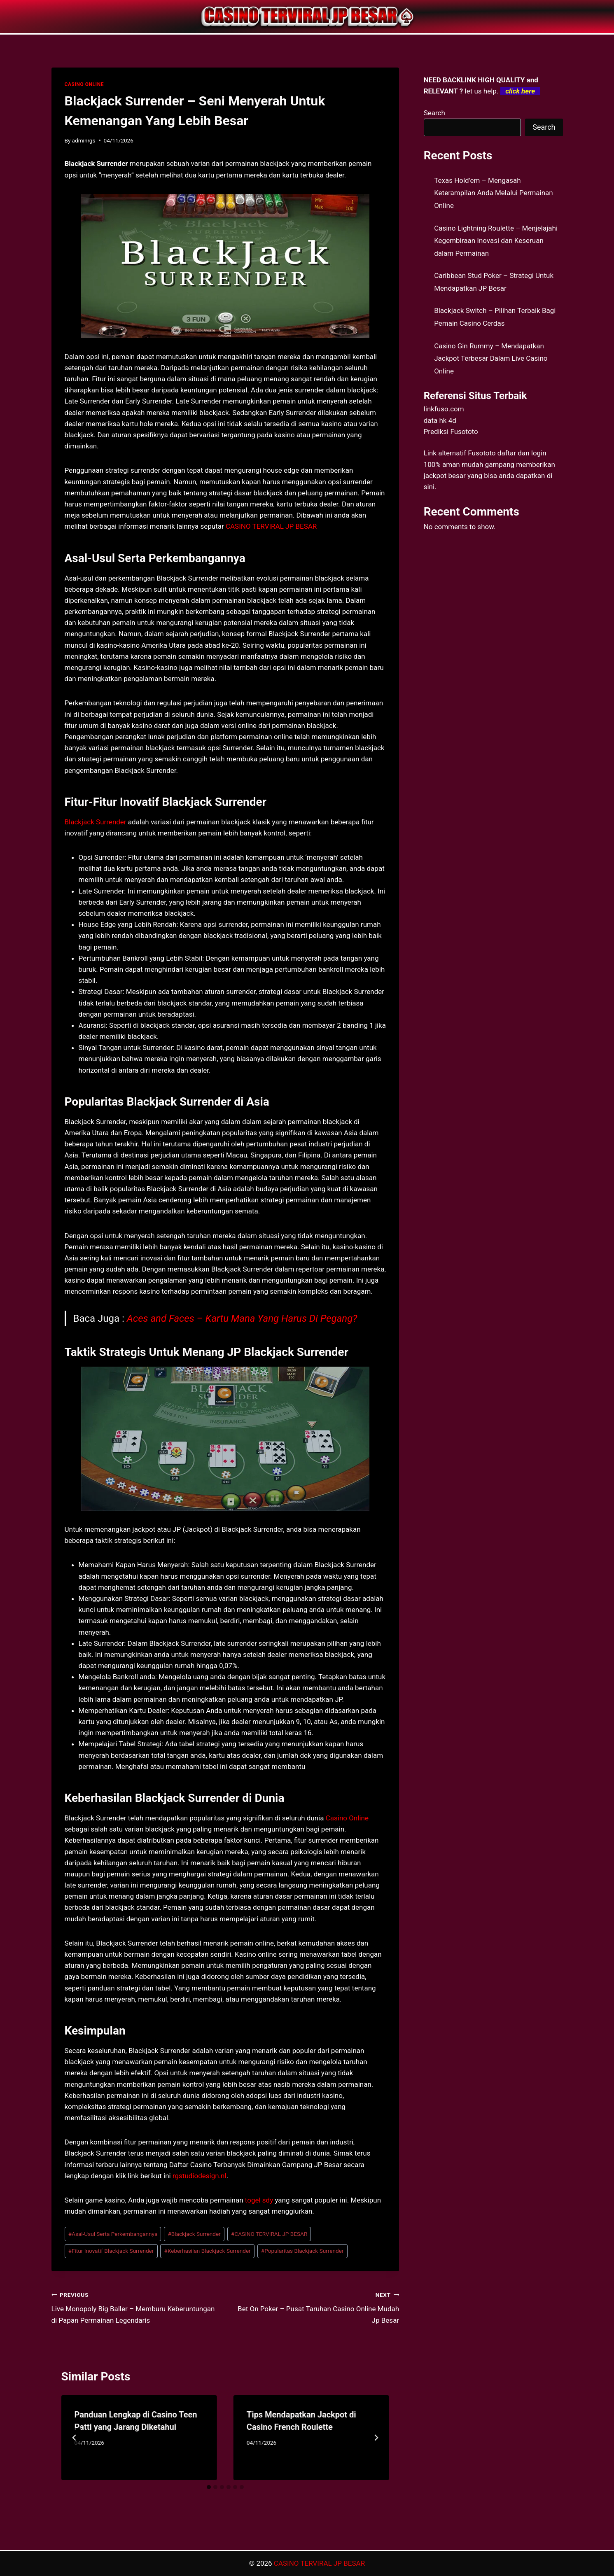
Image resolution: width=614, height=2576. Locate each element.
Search (434, 113)
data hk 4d (440, 420)
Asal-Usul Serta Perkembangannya (113, 2234)
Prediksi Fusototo (451, 431)
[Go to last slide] (74, 2438)
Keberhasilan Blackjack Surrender (207, 2250)
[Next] (376, 2438)
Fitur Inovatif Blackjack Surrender (111, 2250)
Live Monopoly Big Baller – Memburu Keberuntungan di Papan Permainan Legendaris (134, 2306)
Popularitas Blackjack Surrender (302, 2250)
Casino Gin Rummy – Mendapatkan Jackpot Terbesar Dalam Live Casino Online (490, 358)
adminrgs (84, 140)
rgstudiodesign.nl (199, 2176)
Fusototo (481, 453)
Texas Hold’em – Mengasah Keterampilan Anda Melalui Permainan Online (493, 193)
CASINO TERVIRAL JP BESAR (271, 526)
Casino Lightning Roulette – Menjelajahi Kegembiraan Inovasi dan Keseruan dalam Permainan (496, 240)
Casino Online (347, 1818)
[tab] (209, 2487)
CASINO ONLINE (84, 84)
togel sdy (259, 2200)
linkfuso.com (444, 409)
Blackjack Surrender (95, 822)
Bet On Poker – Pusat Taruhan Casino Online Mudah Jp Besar (315, 2306)
